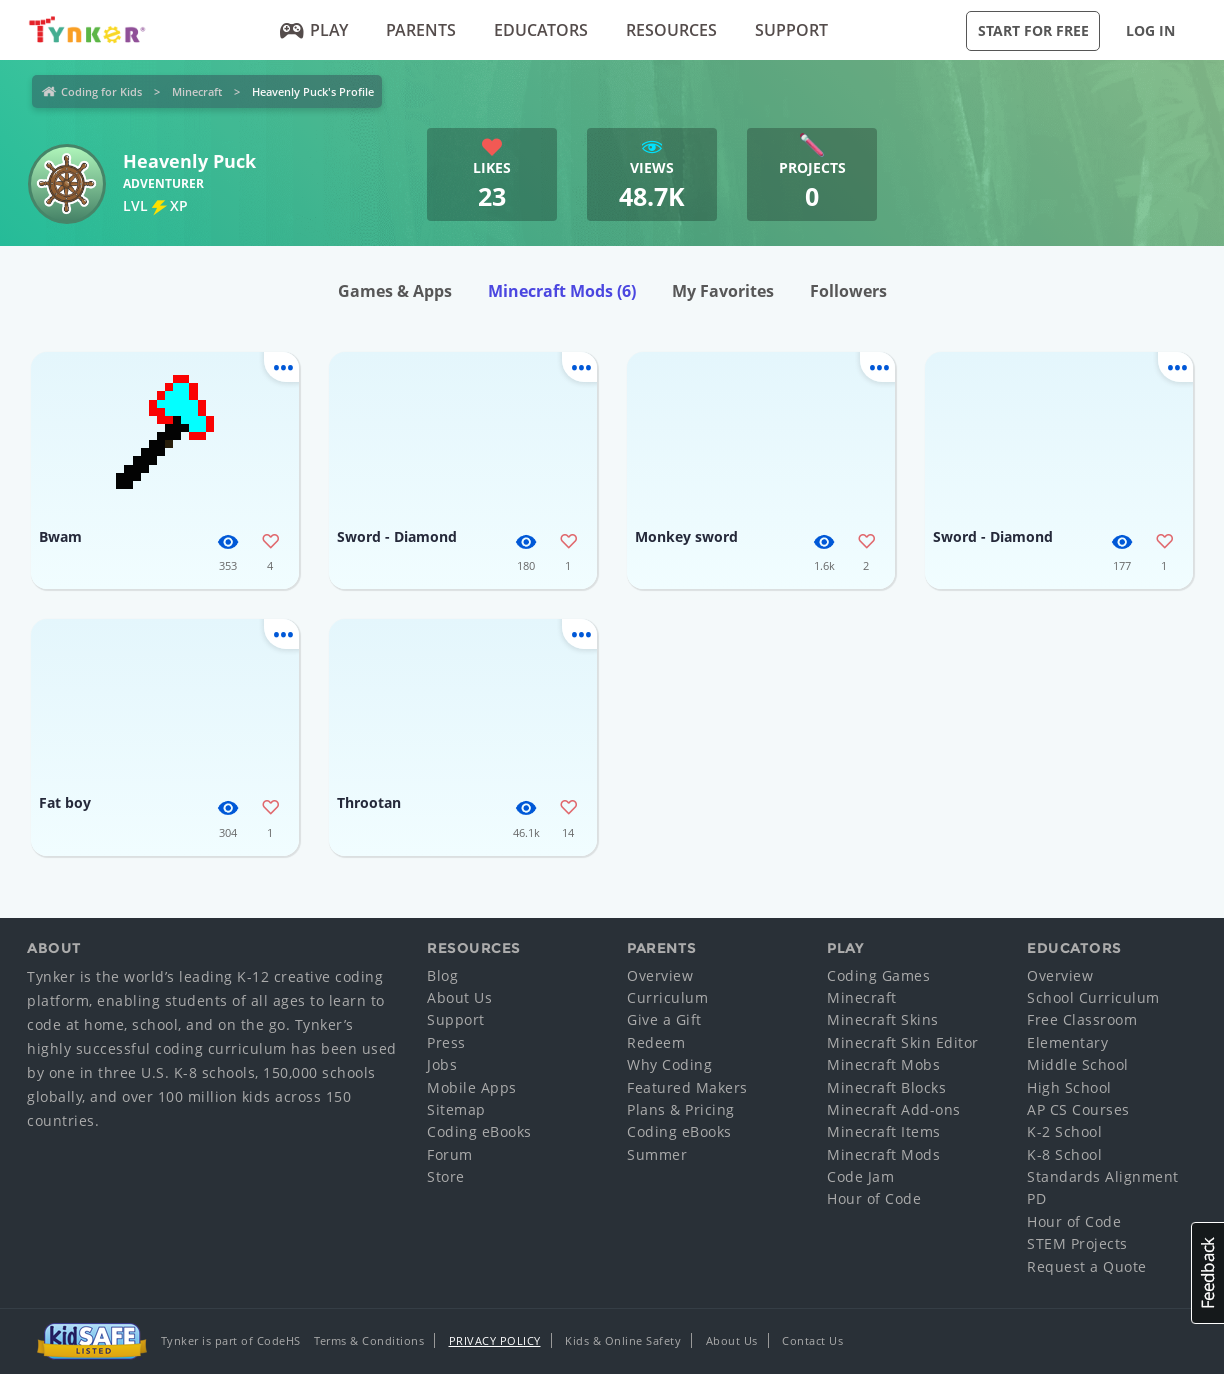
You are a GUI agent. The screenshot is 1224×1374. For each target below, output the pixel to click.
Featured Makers (687, 1087)
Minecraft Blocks (886, 1087)
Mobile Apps (472, 1087)
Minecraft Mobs (883, 1064)
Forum (450, 1154)
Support (791, 30)
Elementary (1067, 1042)
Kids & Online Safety (623, 1340)
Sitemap (456, 1109)
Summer (657, 1154)
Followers (848, 291)
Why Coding (669, 1064)
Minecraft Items (884, 1131)
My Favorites (723, 291)
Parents (421, 30)
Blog (442, 975)
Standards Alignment (1103, 1176)
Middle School (1078, 1064)
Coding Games (878, 975)
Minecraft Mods (562, 291)
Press (446, 1042)
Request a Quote (1087, 1266)
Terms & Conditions (369, 1340)
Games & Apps (395, 291)
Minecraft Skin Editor (903, 1042)
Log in (1150, 30)
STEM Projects (1077, 1243)
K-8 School (1064, 1154)
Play (314, 30)
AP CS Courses (1078, 1109)
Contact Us (812, 1340)
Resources (671, 30)
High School (1069, 1087)
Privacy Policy (495, 1340)
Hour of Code (874, 1198)
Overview (660, 975)
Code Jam (860, 1176)
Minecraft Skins (883, 1019)
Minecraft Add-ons (894, 1109)
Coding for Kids (101, 91)
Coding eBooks (479, 1131)
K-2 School (1064, 1131)
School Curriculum (1093, 997)
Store (446, 1176)
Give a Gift (664, 1019)
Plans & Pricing (681, 1109)
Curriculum (667, 997)
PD (1036, 1198)
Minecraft (197, 91)
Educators (541, 30)
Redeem (656, 1042)
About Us (459, 997)
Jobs (442, 1064)
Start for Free (1033, 30)
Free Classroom (1082, 1019)
